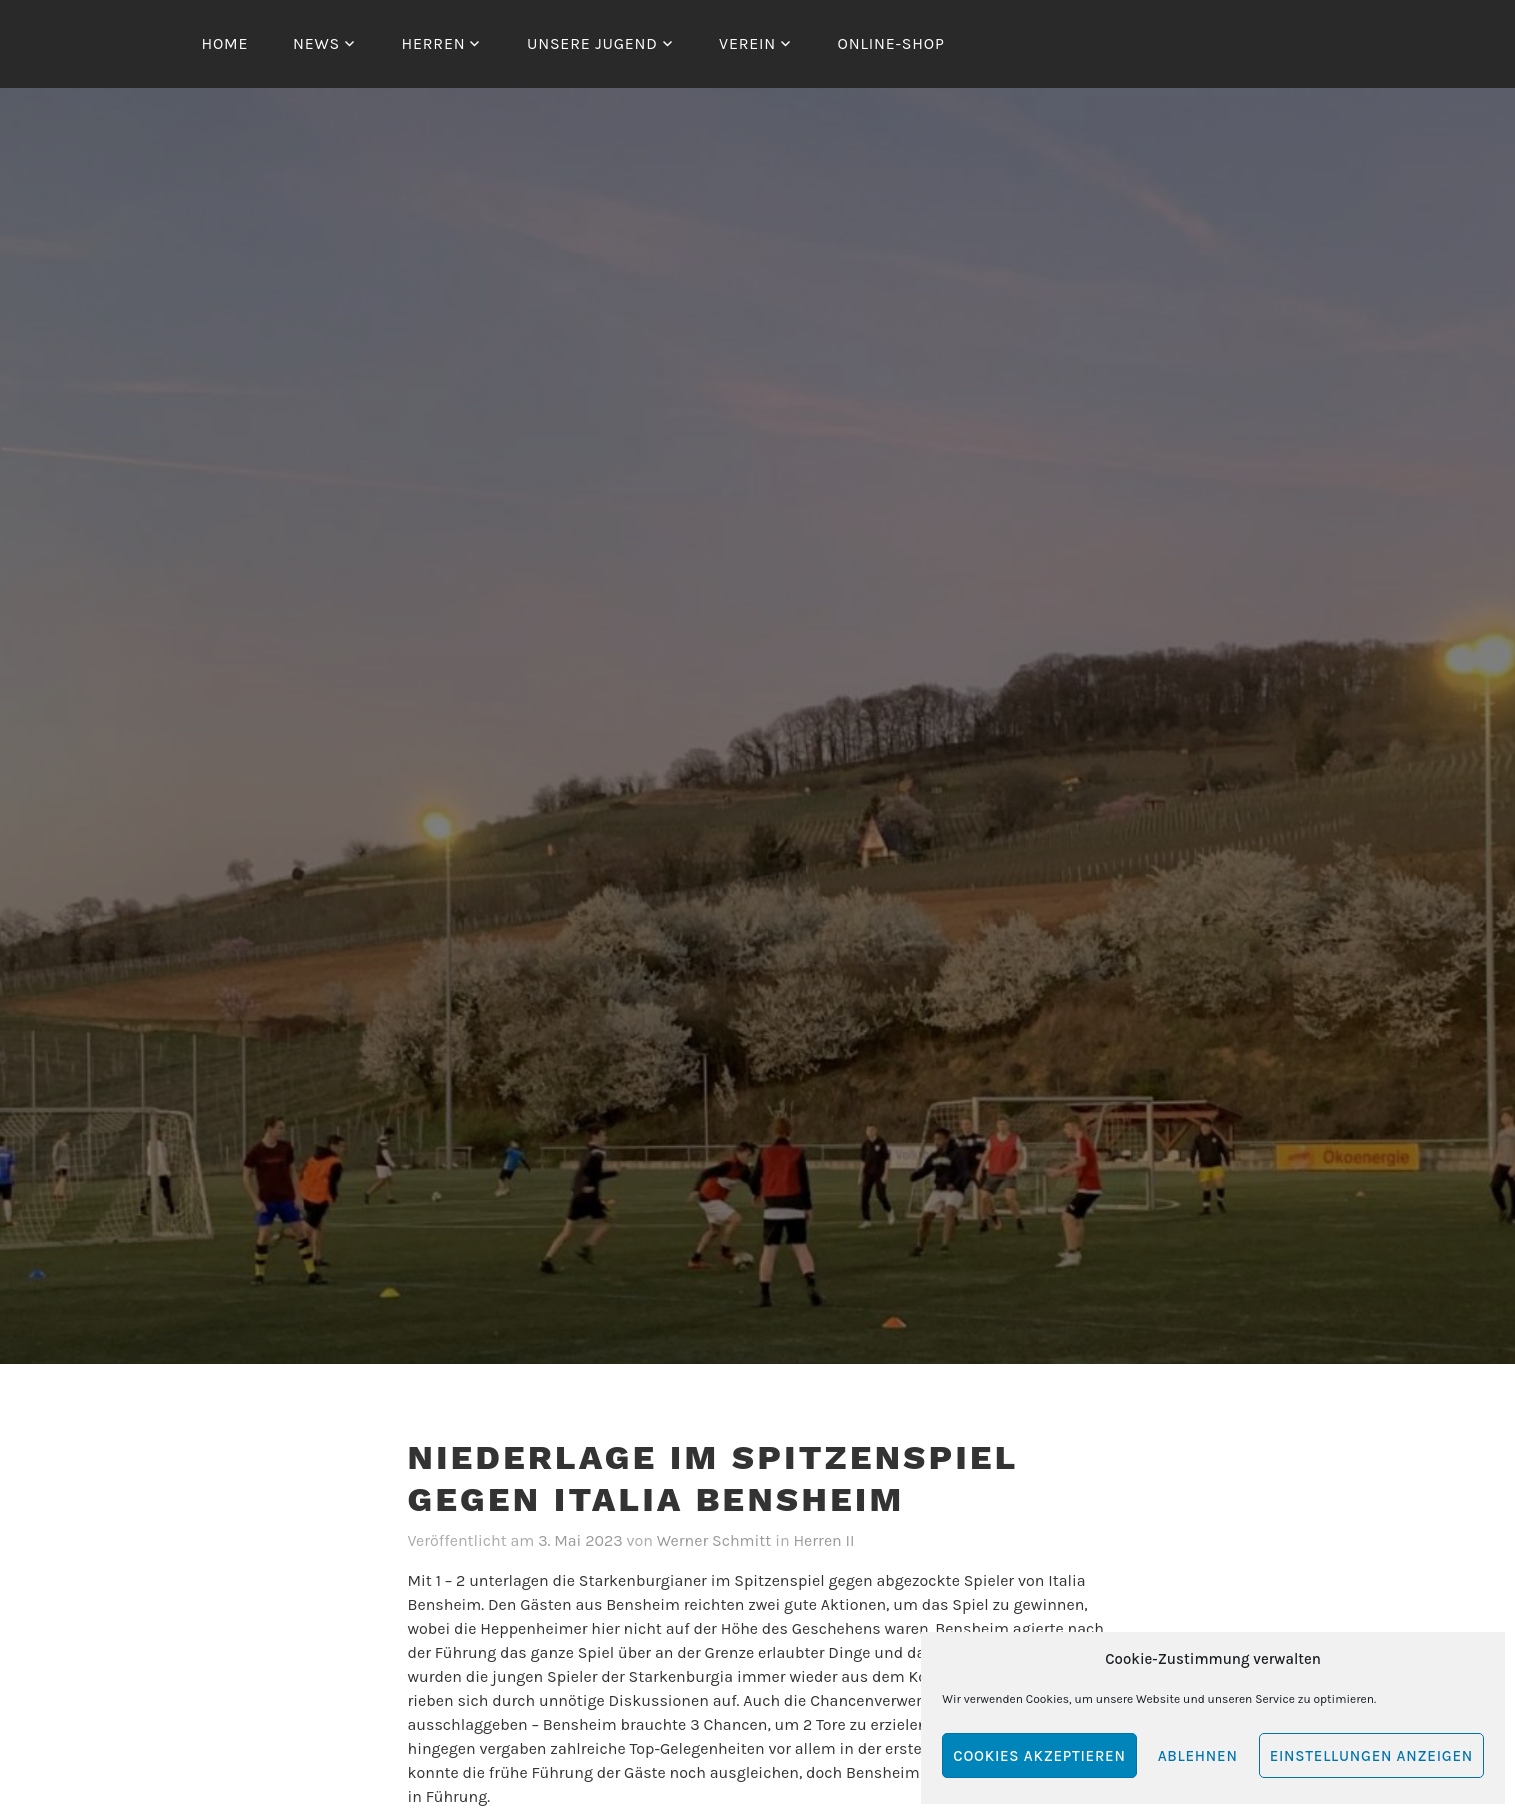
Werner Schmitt (714, 1540)
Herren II (823, 1540)
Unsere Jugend (592, 43)
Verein (747, 43)
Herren (433, 43)
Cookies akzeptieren (1039, 1756)
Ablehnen (1198, 1756)
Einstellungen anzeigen (1371, 1756)
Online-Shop (891, 43)
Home (225, 43)
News (316, 43)
